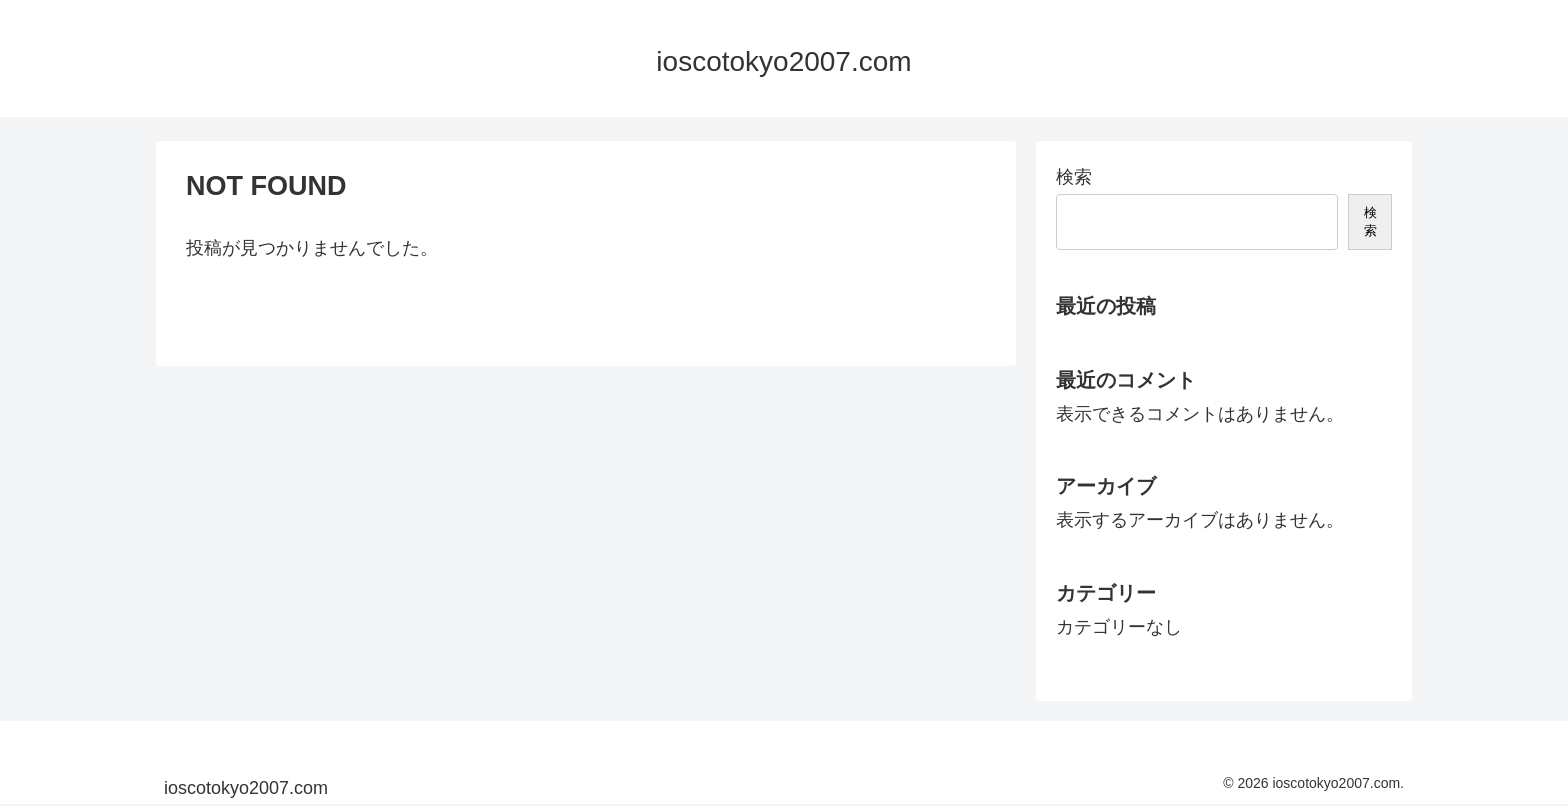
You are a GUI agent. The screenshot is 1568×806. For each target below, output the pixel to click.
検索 (1074, 177)
